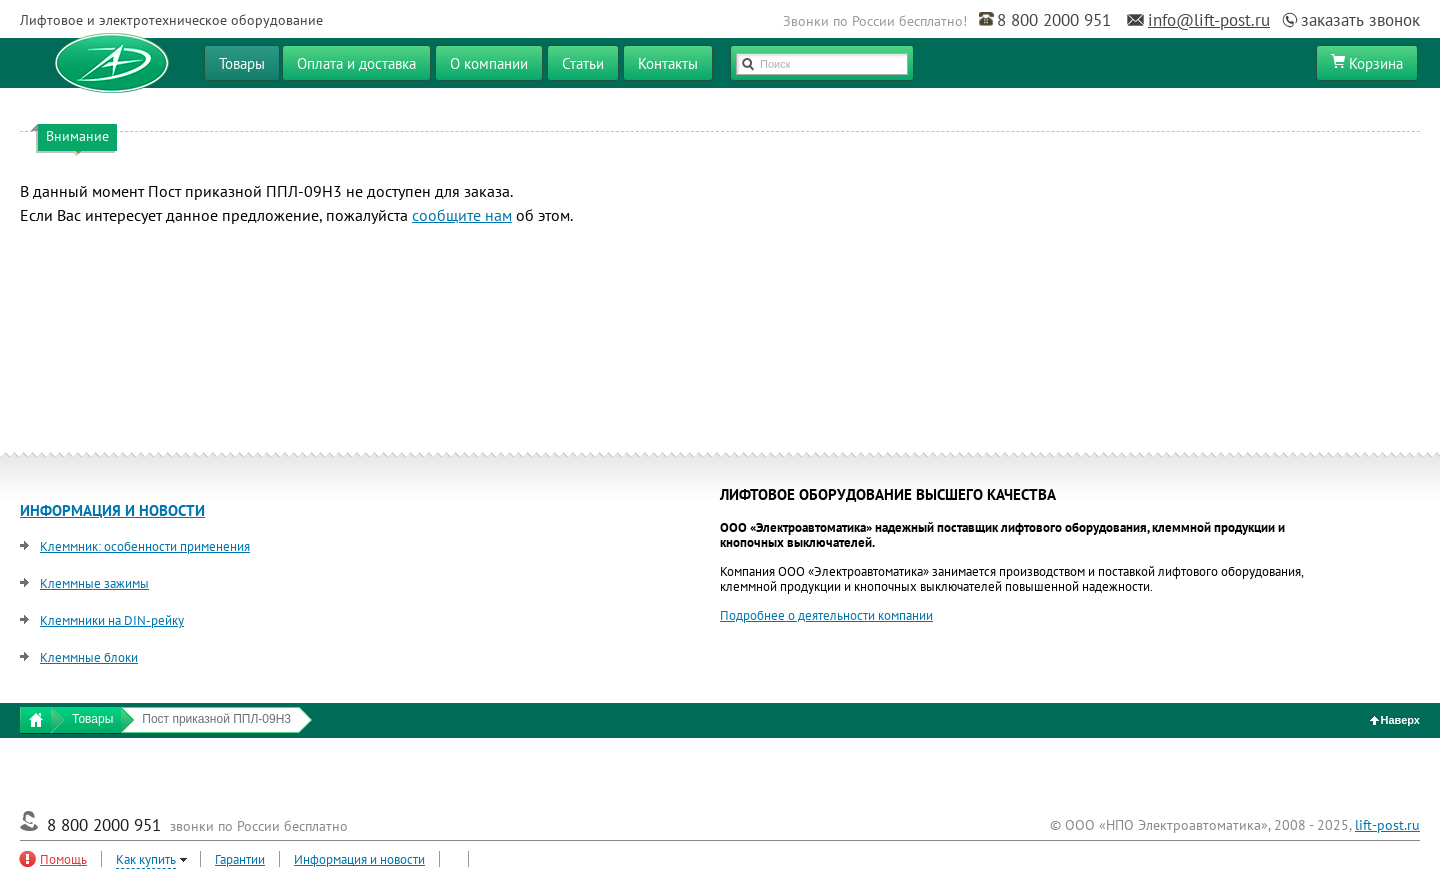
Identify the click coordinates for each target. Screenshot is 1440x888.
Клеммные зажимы (94, 583)
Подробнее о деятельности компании (826, 615)
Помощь (63, 859)
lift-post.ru (1387, 825)
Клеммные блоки (89, 657)
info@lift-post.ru (1209, 20)
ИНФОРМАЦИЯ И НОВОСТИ (112, 510)
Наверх (1395, 720)
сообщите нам (462, 215)
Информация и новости (359, 859)
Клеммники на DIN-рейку (112, 620)
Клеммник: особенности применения (145, 546)
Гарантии (240, 859)
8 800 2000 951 (1054, 20)
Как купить (146, 859)
